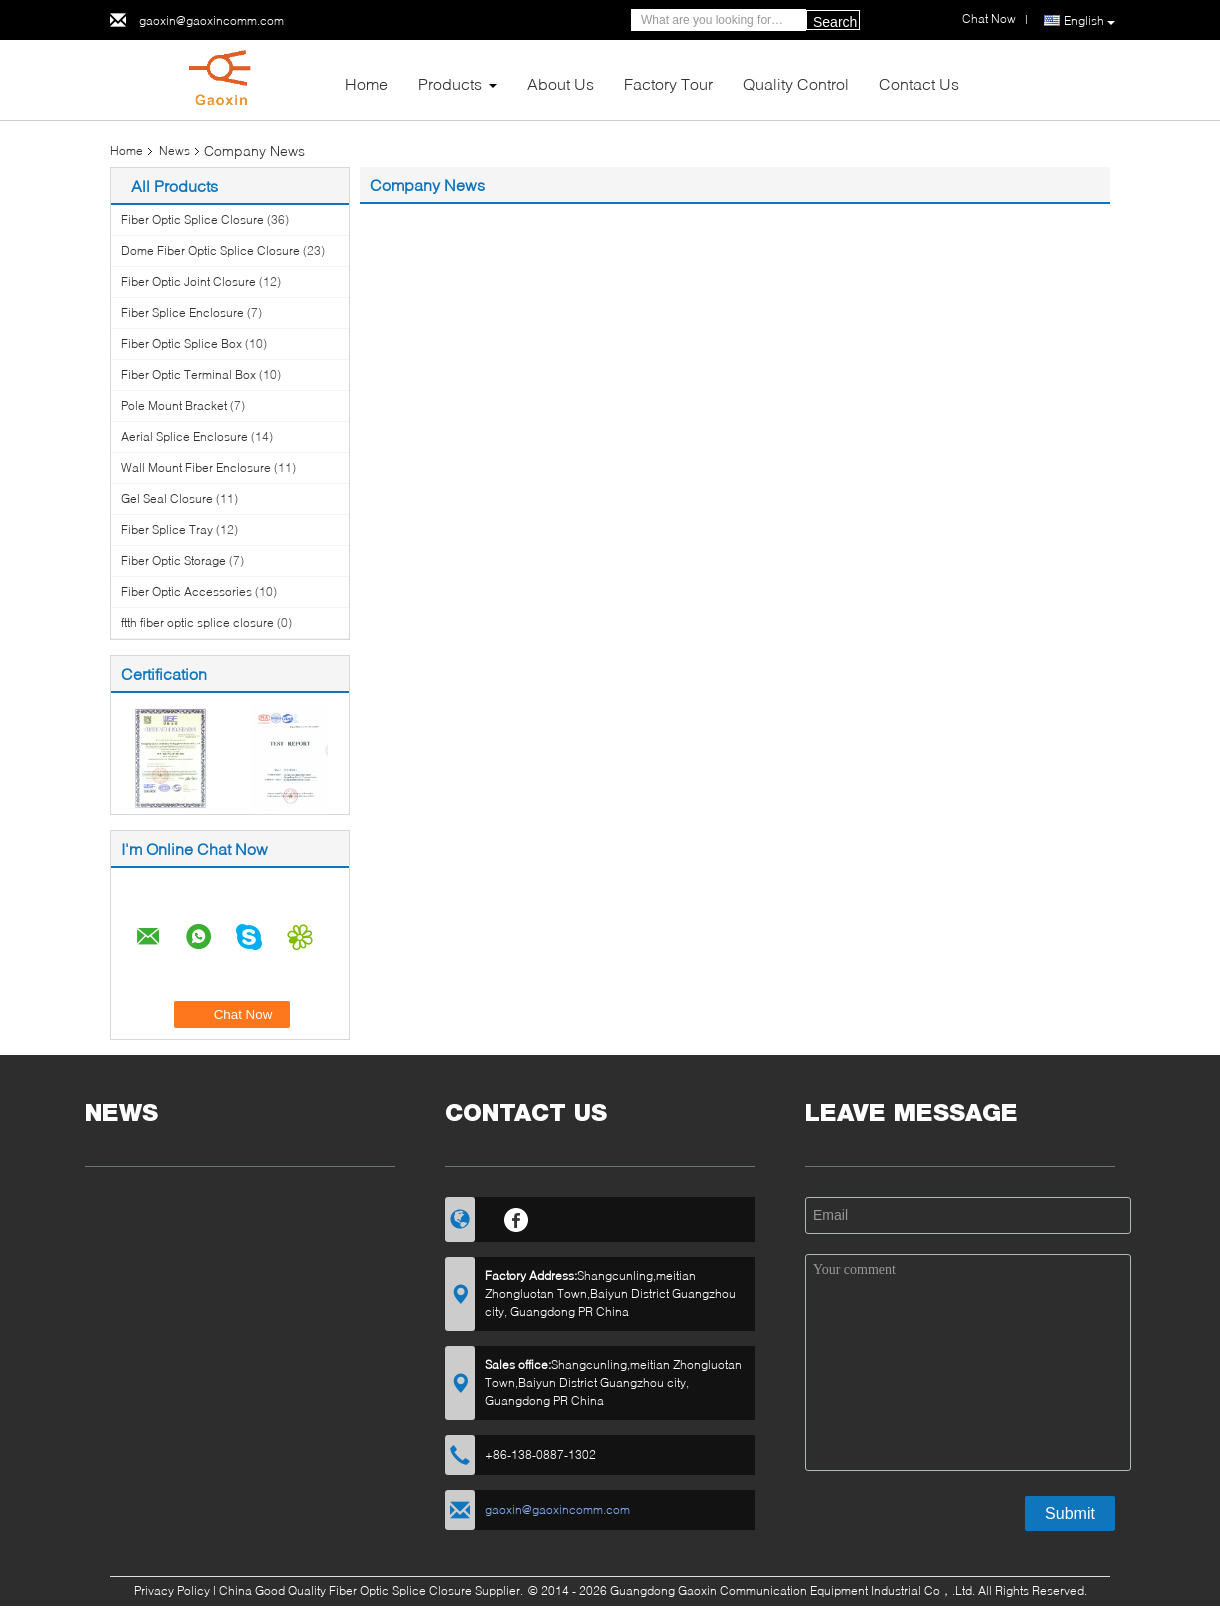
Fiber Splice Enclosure (182, 312)
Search (835, 22)
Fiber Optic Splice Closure (192, 219)
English (1089, 21)
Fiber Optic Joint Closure (188, 281)
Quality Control (796, 83)
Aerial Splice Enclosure (184, 436)
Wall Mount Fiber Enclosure (196, 467)
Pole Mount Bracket (174, 405)
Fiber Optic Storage (173, 560)
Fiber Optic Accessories (186, 591)
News (174, 150)
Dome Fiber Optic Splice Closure (210, 250)
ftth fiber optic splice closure (197, 622)
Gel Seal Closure (167, 498)
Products (450, 83)
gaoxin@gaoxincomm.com (211, 20)
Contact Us (919, 83)
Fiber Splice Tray (167, 529)
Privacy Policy (172, 1590)
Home (366, 83)
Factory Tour (668, 83)
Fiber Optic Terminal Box (188, 374)
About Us (560, 83)
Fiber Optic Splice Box (181, 343)
